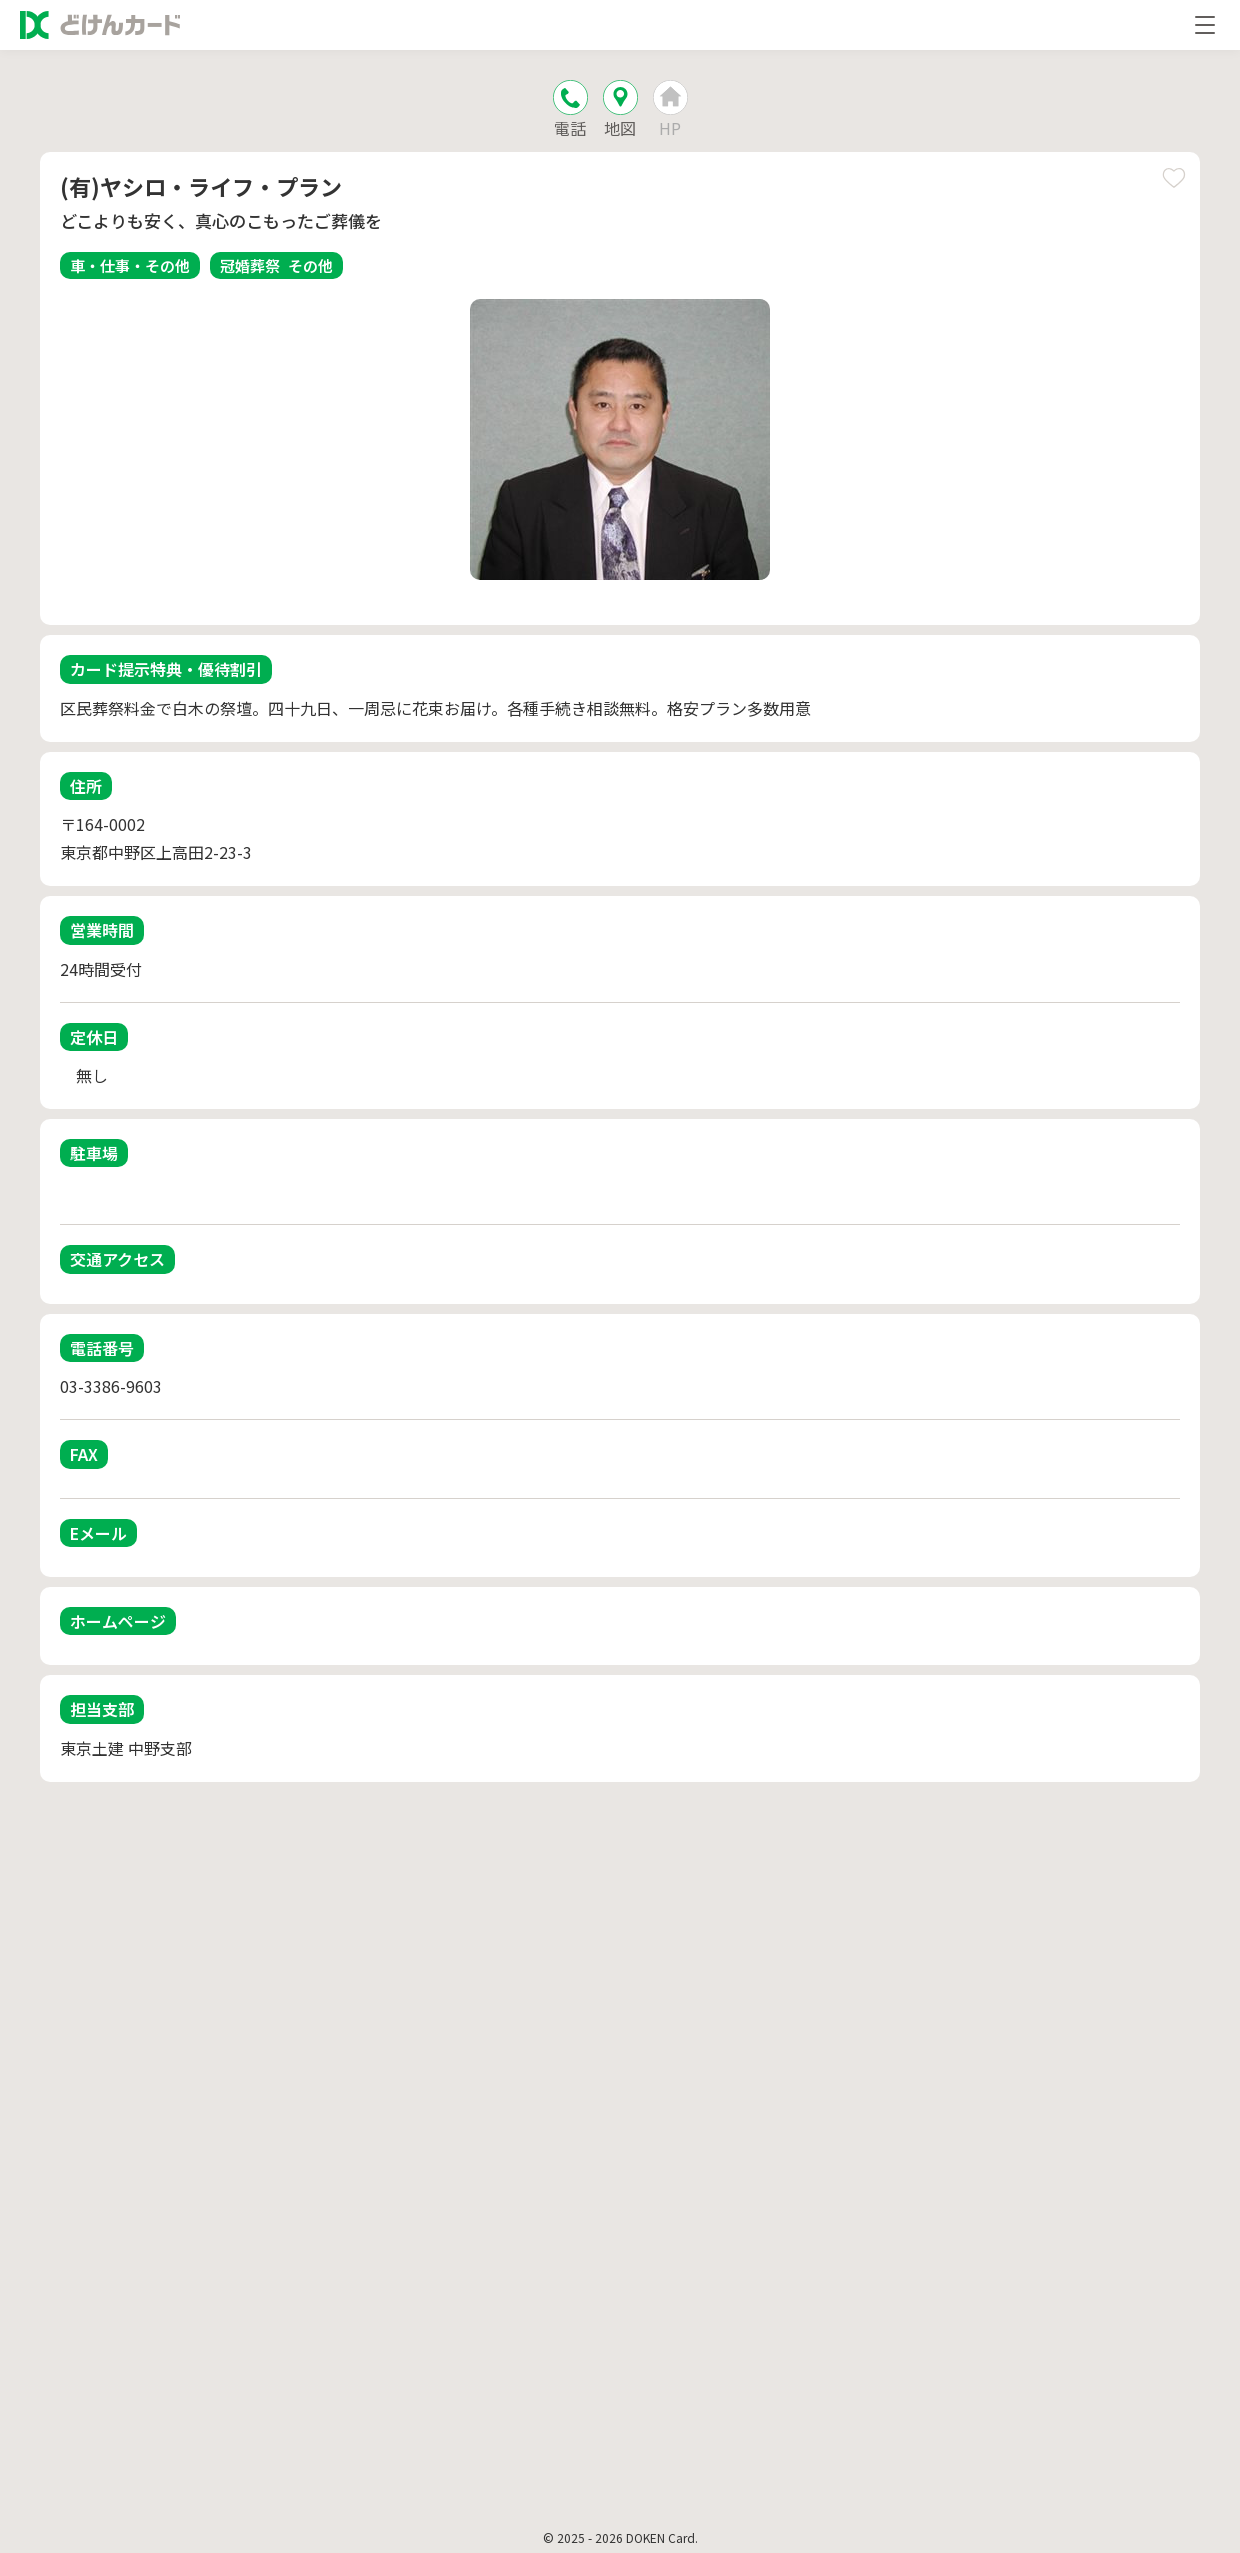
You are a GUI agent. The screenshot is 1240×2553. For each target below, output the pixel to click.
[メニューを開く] (1205, 25)
